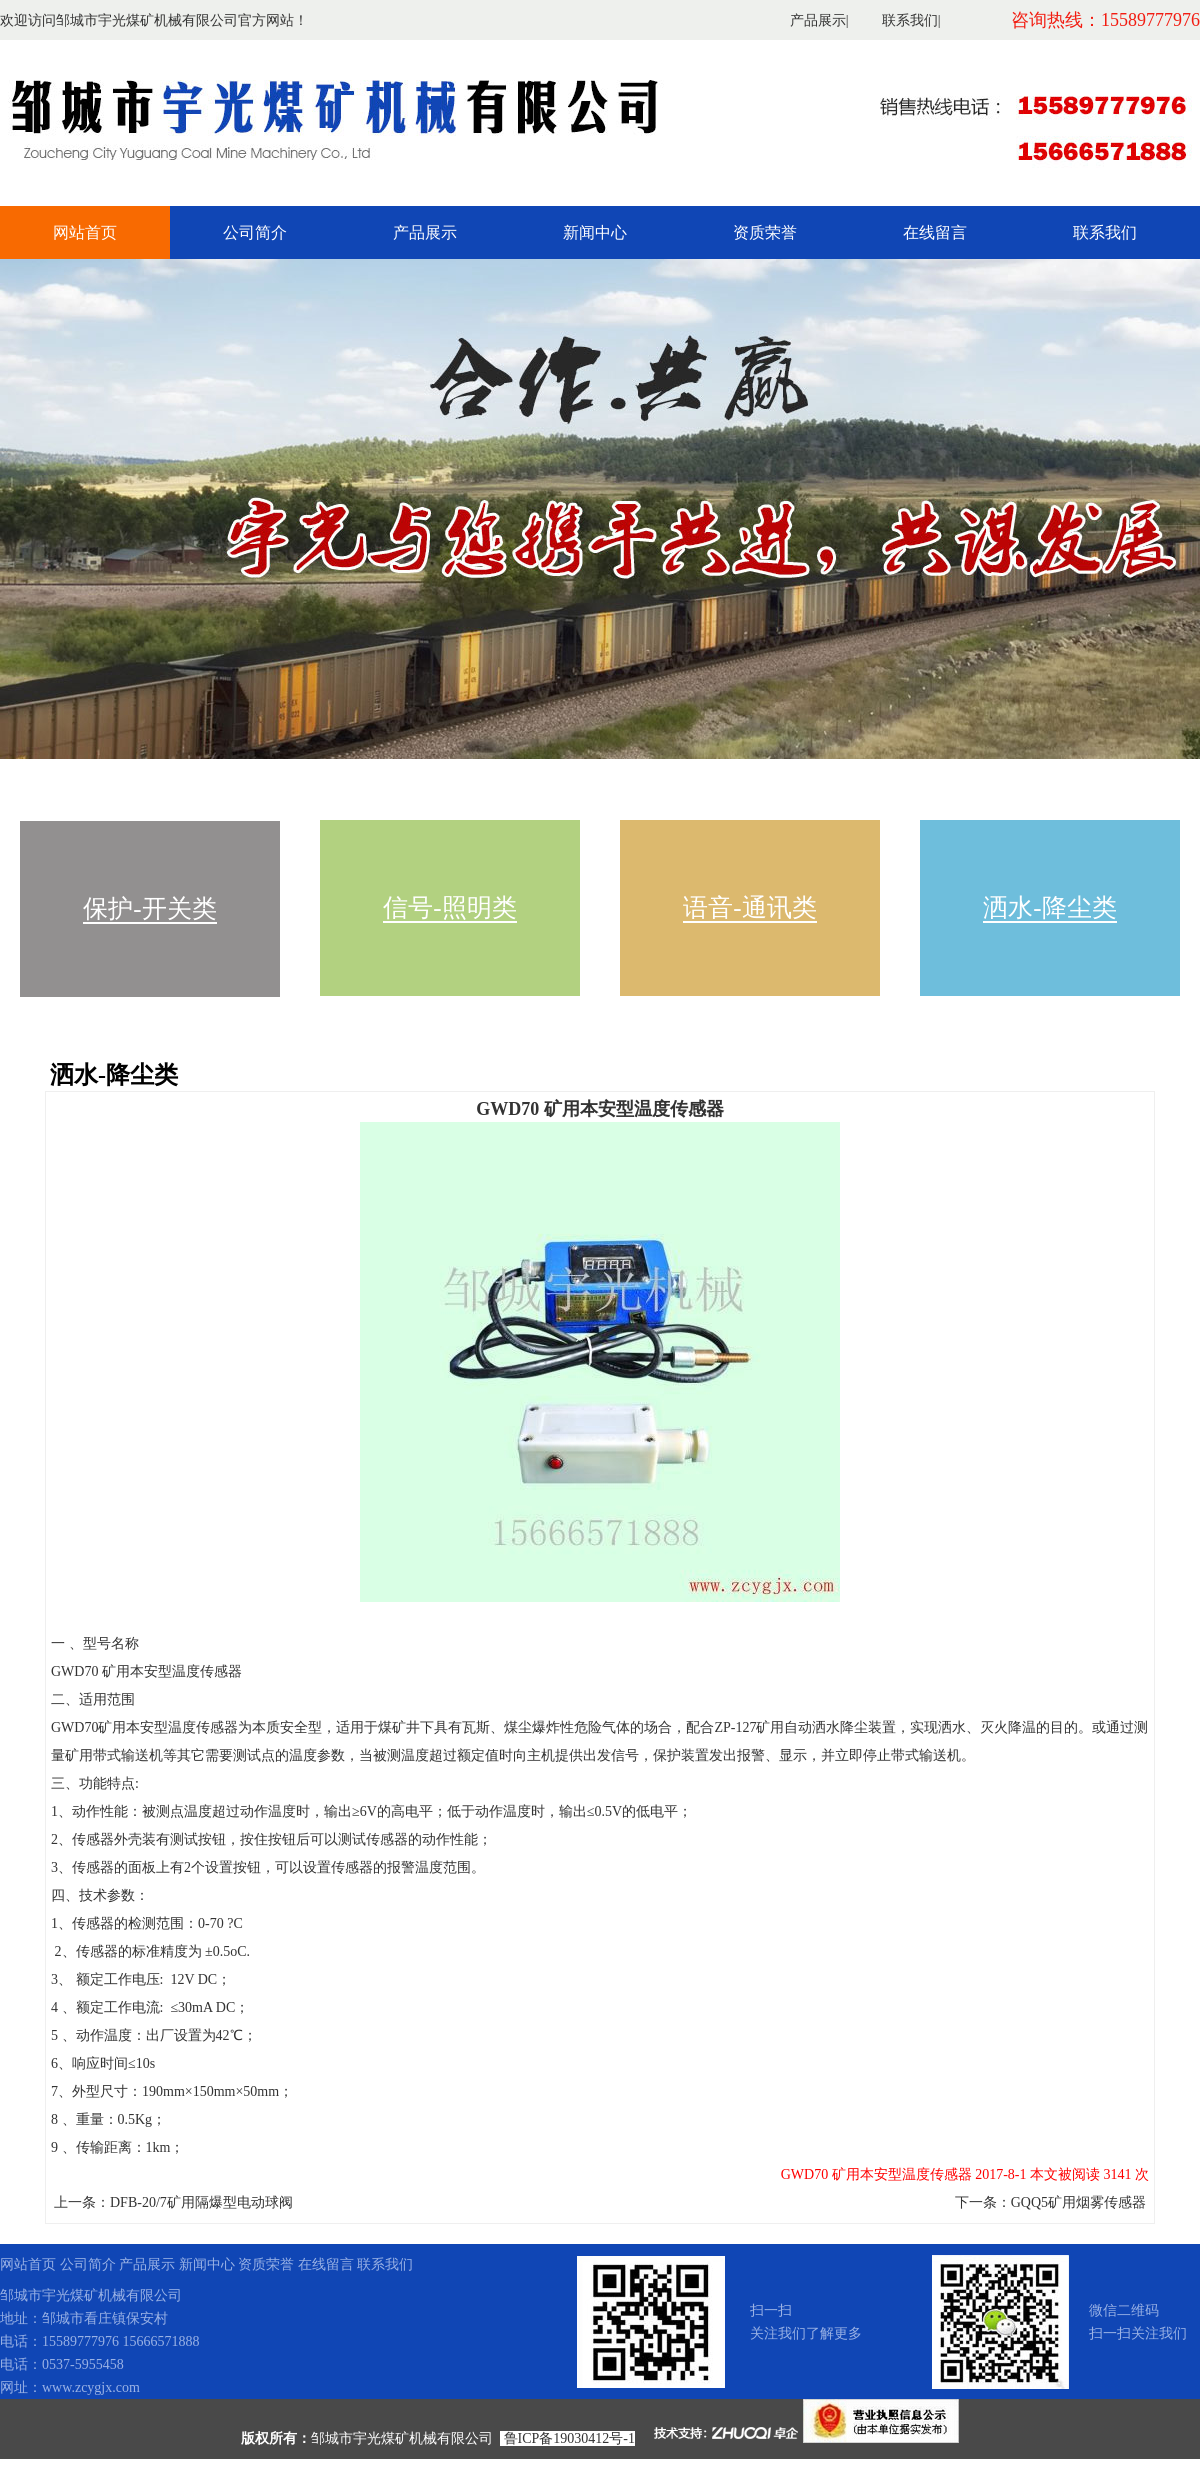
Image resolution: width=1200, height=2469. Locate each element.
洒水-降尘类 (1049, 907)
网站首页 (85, 232)
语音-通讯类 (749, 907)
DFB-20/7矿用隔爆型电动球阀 (201, 2202)
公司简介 (255, 232)
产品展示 (818, 20)
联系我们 (910, 20)
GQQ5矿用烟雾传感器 (1078, 2202)
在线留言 (935, 232)
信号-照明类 (449, 907)
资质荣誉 (765, 232)
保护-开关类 (149, 908)
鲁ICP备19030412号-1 (569, 2438)
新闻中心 (595, 232)
